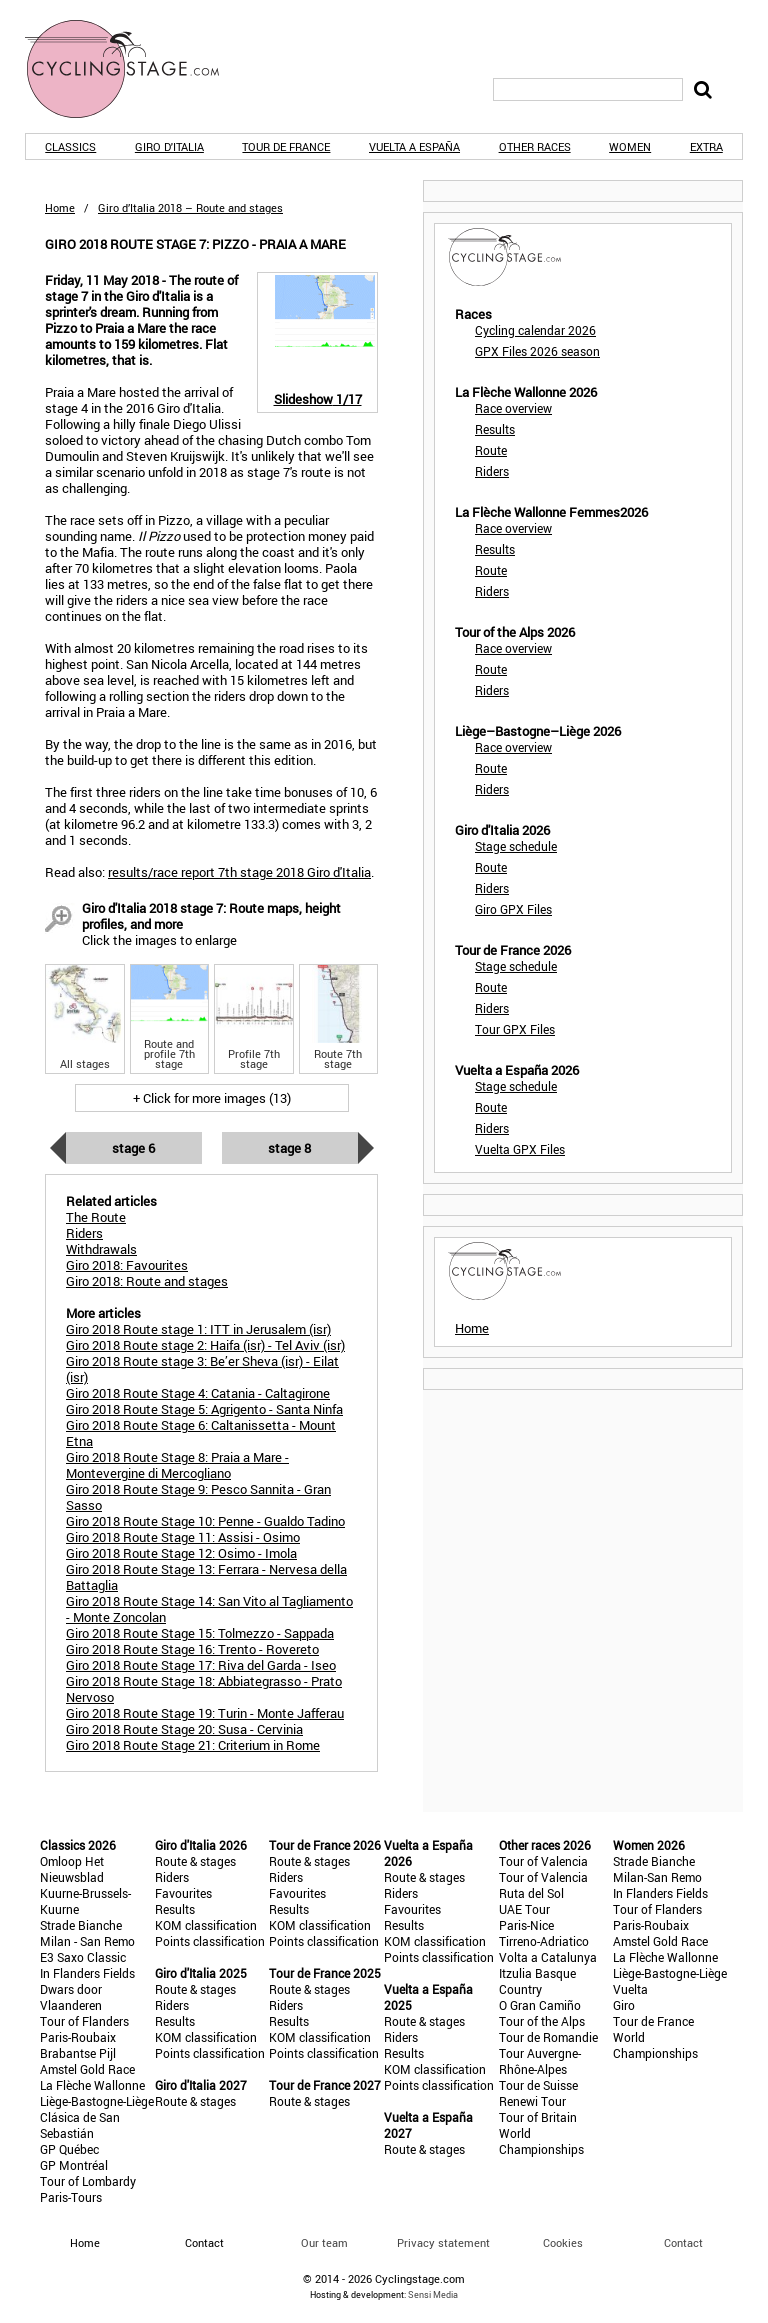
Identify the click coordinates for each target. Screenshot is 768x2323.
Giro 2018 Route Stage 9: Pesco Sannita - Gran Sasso (198, 1497)
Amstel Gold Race (87, 2069)
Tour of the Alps (542, 2021)
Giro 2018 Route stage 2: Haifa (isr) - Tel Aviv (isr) (205, 1345)
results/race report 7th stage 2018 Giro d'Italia (239, 872)
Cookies (563, 2242)
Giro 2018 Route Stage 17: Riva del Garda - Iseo (201, 1665)
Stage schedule (516, 846)
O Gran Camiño (540, 2005)
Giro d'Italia (169, 146)
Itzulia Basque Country (537, 1981)
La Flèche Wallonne (92, 2085)
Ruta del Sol (531, 1893)
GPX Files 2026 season (537, 351)
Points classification (210, 1941)
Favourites (183, 1893)
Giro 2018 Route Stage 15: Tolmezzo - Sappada (200, 1633)
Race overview (513, 408)
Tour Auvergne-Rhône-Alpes (540, 2061)
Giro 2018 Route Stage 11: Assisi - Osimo (183, 1537)
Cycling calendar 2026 (535, 330)
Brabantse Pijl (78, 2053)
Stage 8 (289, 1148)
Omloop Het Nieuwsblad (72, 1869)
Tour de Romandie (548, 2037)
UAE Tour (524, 1909)
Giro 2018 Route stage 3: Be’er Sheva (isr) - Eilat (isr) (202, 1369)
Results (495, 429)
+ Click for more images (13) (212, 1098)
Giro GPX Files (513, 909)
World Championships (541, 2141)
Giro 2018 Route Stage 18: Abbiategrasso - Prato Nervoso (204, 1689)
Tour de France (286, 146)
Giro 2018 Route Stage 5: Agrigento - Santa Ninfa (204, 1409)
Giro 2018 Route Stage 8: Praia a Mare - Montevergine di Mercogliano (177, 1465)
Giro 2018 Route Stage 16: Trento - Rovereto (192, 1649)
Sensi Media (433, 2294)
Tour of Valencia (543, 1861)
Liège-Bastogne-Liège (97, 2101)
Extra (706, 146)
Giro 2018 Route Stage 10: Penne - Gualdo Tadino (205, 1521)
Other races (535, 146)
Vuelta (630, 1989)
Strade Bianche (81, 1925)
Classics (70, 146)
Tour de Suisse (538, 2085)
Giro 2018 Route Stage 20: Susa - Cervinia (184, 1729)
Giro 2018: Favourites (127, 1265)
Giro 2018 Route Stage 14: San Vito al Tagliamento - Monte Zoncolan (209, 1609)
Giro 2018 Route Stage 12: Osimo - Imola (181, 1553)
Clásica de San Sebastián (80, 2125)
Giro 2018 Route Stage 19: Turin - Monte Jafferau (205, 1713)
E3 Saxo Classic (83, 1957)
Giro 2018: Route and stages (147, 1281)
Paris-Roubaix (78, 2037)
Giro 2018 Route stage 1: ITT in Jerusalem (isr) (198, 1329)
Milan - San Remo (87, 1941)
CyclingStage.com (135, 69)
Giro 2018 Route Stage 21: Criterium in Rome (193, 1745)
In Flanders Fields (87, 1973)
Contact (683, 2242)
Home (60, 207)
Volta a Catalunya (548, 1957)
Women (630, 146)
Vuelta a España (414, 146)
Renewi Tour (532, 2101)
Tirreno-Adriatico (544, 1941)
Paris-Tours (71, 2197)
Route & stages (195, 1861)
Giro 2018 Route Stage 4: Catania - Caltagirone (198, 1393)
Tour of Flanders (84, 2021)
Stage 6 (133, 1148)
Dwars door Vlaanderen (71, 1997)
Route (491, 450)
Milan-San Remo (657, 1877)
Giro (624, 2005)
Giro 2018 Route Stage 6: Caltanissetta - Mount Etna (201, 1433)
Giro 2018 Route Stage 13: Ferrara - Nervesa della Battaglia (206, 1577)
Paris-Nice (526, 1925)
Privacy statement (443, 2242)
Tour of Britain (538, 2117)
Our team (324, 2242)
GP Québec (69, 2149)
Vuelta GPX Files (520, 1149)
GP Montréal (74, 2165)
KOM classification (206, 1925)
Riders (492, 471)
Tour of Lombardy (88, 2181)
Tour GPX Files (515, 1029)
